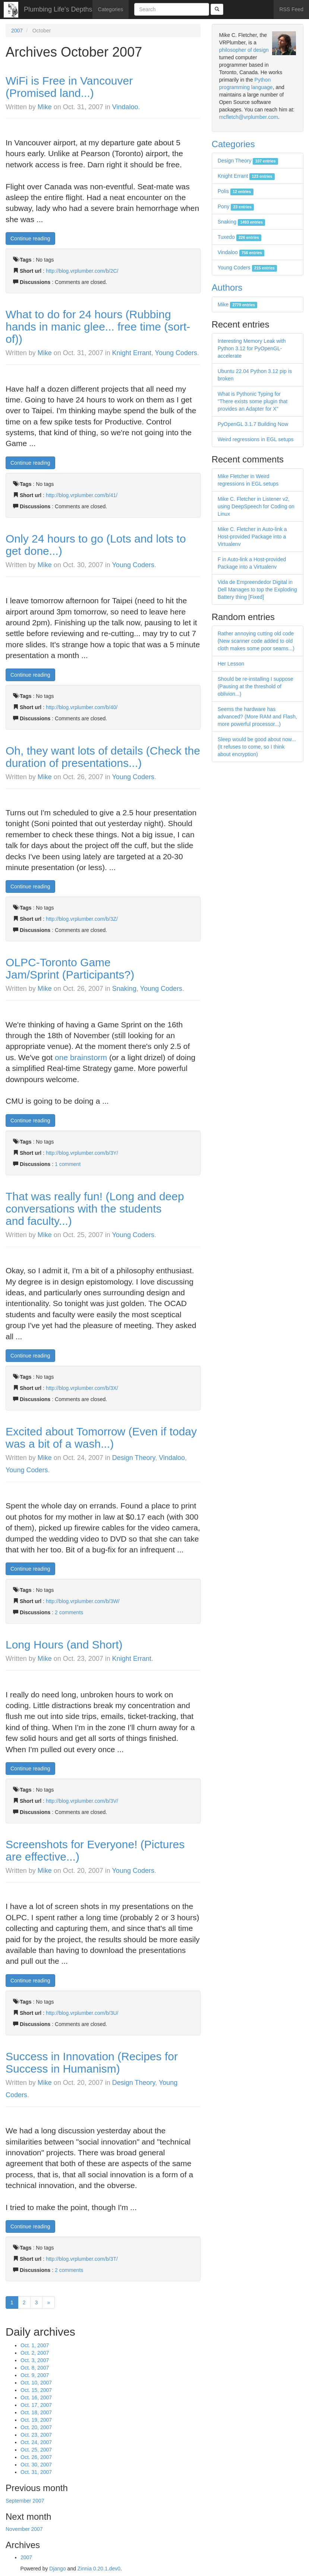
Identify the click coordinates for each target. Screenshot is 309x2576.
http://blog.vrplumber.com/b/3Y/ (82, 1153)
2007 (17, 31)
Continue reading (30, 238)
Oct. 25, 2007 (36, 2450)
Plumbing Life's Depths (58, 9)
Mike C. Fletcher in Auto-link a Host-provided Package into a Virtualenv (252, 536)
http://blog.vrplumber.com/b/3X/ (82, 1388)
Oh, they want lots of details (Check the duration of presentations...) (103, 757)
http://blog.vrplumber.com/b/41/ (81, 495)
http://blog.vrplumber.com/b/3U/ (82, 2013)
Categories (110, 9)
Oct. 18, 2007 (36, 2412)
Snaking (124, 988)
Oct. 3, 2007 (35, 2360)
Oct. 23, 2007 (36, 2435)
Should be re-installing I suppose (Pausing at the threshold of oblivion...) (255, 686)
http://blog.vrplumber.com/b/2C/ (82, 271)
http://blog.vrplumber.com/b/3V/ (82, 1801)
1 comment (68, 1164)
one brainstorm (81, 1057)
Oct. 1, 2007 (35, 2345)
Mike (45, 107)
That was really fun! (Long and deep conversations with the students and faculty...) (95, 1208)
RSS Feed (291, 9)
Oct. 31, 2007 (36, 2472)
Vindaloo (125, 107)
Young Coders (176, 353)
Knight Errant (131, 353)
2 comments (69, 1612)
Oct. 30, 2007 (36, 2465)
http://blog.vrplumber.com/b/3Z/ (82, 919)
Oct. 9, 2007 (35, 2375)
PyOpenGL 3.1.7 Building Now (253, 424)
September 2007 (25, 2501)
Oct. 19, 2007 (36, 2420)
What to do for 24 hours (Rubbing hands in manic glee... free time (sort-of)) (98, 326)
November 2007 (24, 2529)
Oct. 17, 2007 (36, 2405)
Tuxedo (240, 237)
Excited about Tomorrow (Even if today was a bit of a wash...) (101, 1437)
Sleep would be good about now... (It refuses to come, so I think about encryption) (257, 746)
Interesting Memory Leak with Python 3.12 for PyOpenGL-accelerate (252, 348)
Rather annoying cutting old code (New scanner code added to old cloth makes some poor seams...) (256, 640)
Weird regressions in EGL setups (256, 439)
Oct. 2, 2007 (35, 2353)
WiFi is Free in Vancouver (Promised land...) (69, 87)
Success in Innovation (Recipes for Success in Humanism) (92, 2062)
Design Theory (133, 1457)
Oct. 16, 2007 (36, 2397)
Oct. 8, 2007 (35, 2368)
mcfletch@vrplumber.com (248, 117)
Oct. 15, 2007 (36, 2390)
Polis (235, 191)
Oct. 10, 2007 (36, 2383)
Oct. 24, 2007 (36, 2442)
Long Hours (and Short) (64, 1644)
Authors (227, 287)
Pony (236, 206)
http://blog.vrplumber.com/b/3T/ (82, 2259)
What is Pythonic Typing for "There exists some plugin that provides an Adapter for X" (253, 401)
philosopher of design (244, 50)
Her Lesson (231, 664)
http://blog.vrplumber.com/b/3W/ (83, 1601)
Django (57, 2569)
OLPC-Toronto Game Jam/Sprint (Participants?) (70, 968)
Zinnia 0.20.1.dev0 (99, 2569)
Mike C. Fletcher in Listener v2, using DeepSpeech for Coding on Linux (256, 506)
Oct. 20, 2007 (36, 2427)
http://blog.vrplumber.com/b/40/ (81, 707)
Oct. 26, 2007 (36, 2457)
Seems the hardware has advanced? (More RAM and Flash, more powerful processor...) (257, 716)
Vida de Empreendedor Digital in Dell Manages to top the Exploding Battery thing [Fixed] (257, 589)
